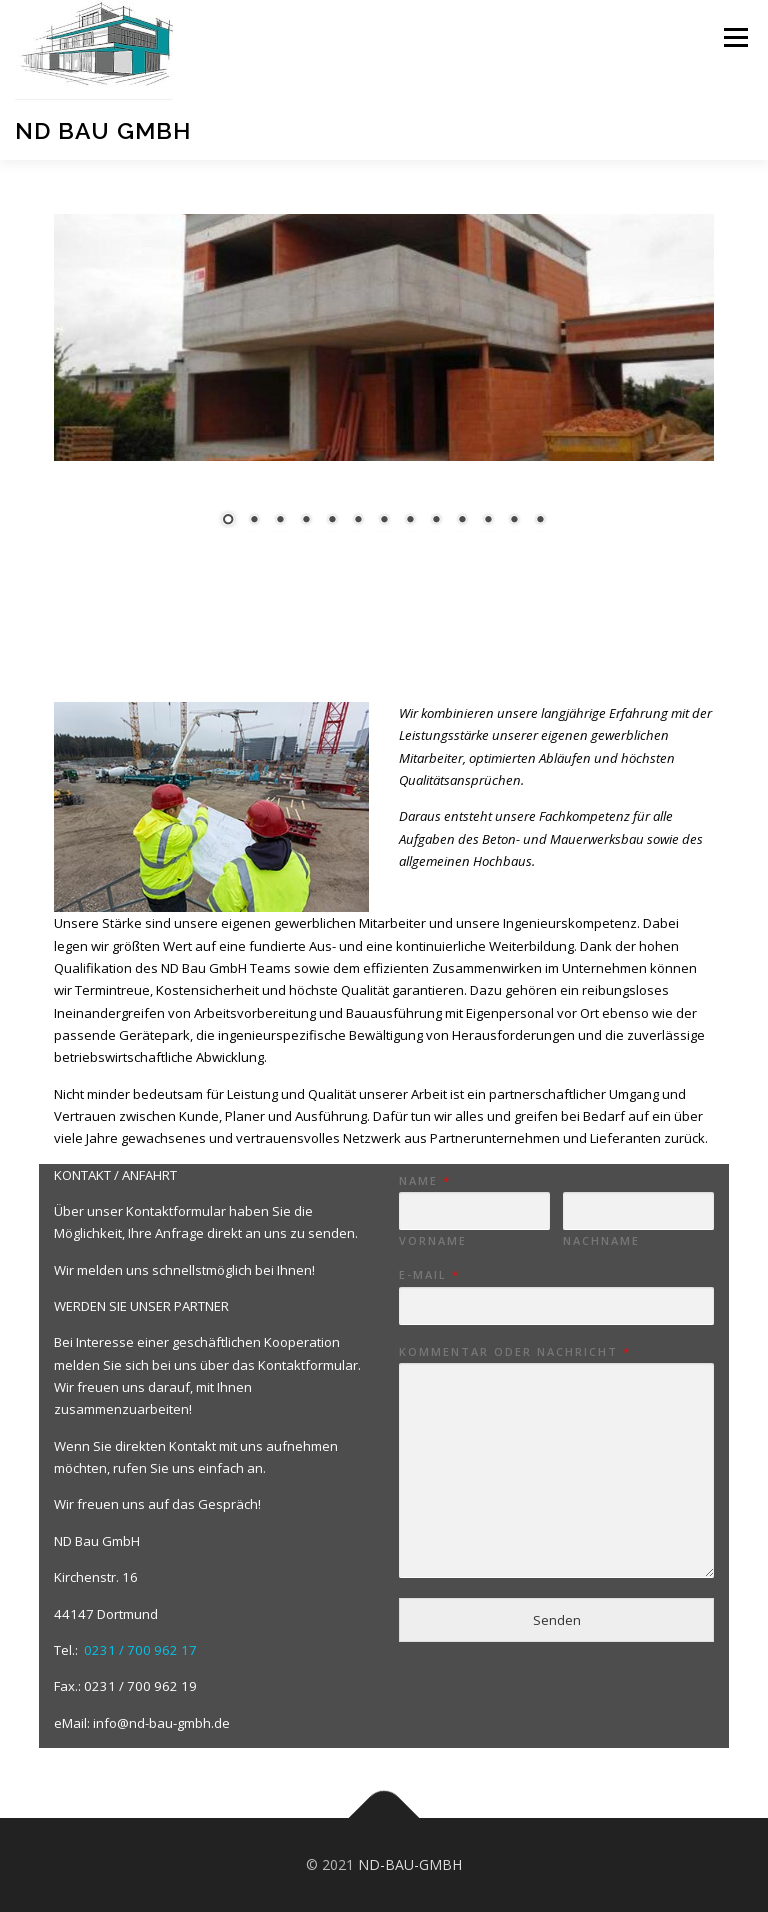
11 (472, 521)
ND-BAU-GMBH (408, 1864)
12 (498, 521)
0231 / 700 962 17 (140, 1650)
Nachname (601, 1241)
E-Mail (428, 1275)
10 (446, 521)
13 (524, 521)
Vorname (433, 1241)
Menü (735, 37)
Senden (557, 1620)
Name (424, 1181)
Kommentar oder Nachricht (514, 1352)
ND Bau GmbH (103, 130)
